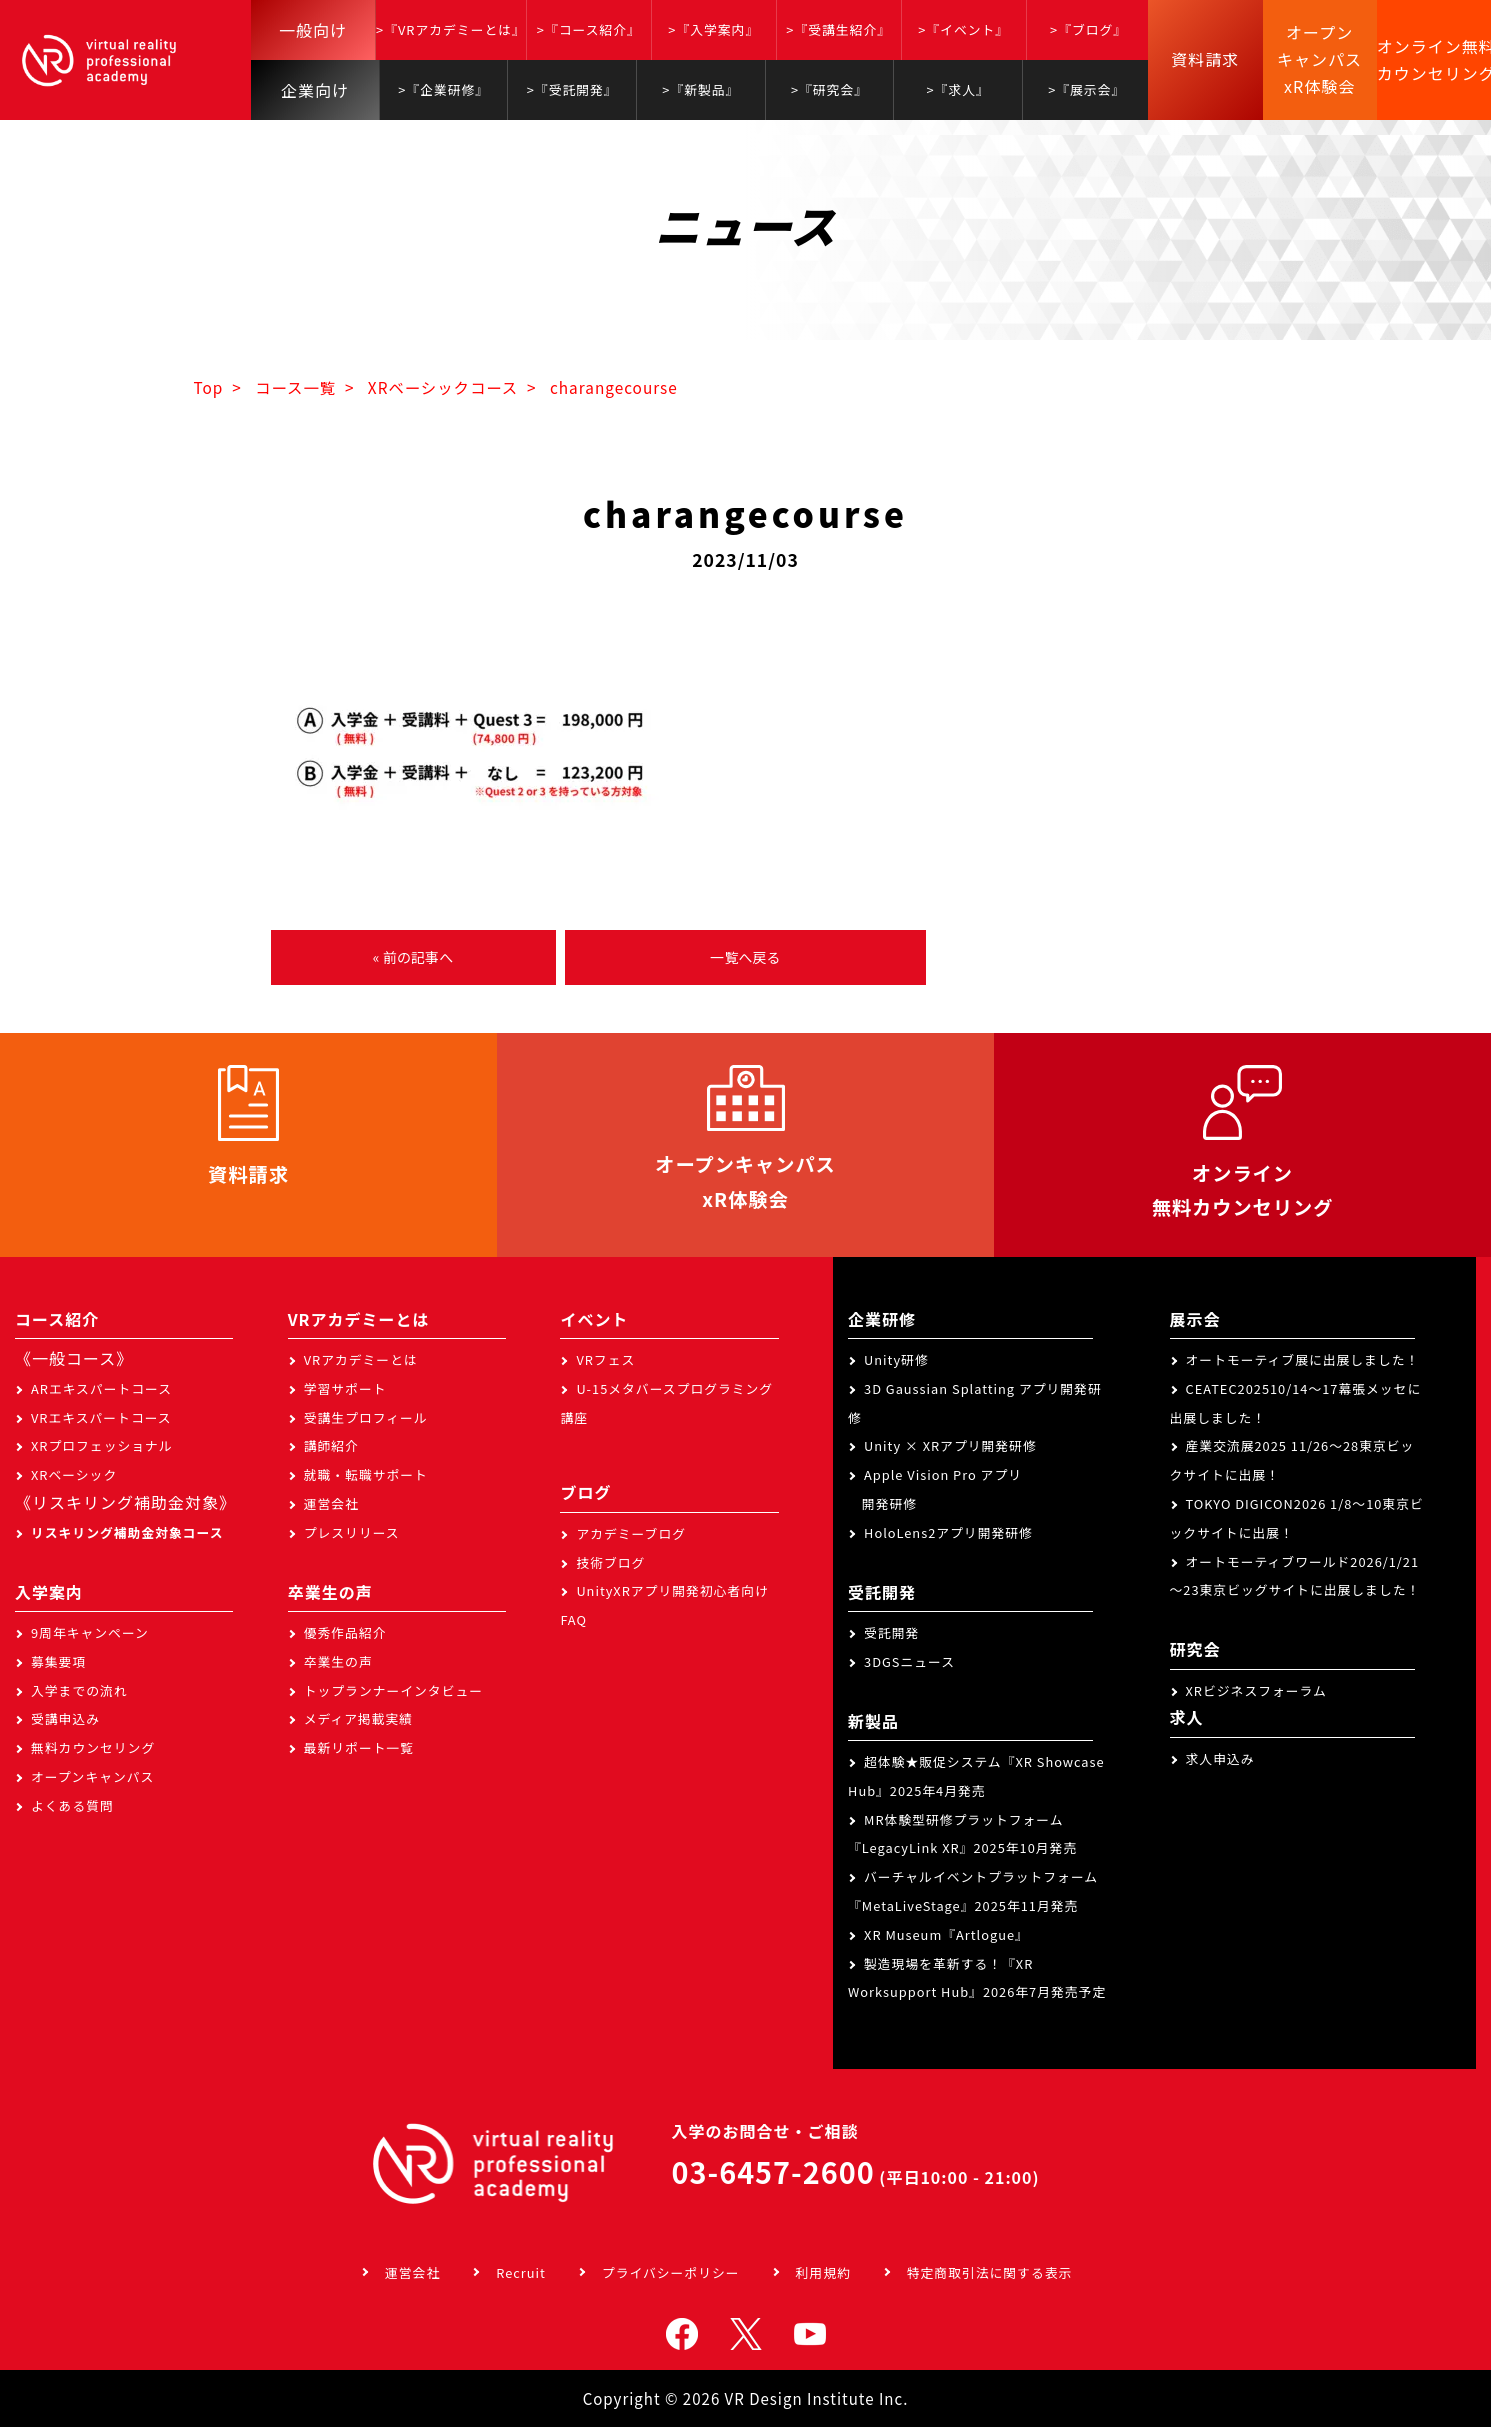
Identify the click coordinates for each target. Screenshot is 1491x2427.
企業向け (315, 90)
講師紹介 (331, 1445)
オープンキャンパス (92, 1776)
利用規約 (823, 2272)
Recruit (521, 2272)
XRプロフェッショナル (102, 1445)
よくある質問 (72, 1805)
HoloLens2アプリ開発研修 (948, 1532)
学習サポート (345, 1388)
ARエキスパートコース (101, 1388)
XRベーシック (74, 1474)
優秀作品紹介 (345, 1632)
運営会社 (331, 1503)
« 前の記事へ (413, 957)
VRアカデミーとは (361, 1359)
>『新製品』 (700, 89)
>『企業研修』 (443, 89)
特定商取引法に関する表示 (990, 2272)
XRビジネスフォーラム (1256, 1690)
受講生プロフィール (366, 1417)
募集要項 (58, 1661)
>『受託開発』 (572, 89)
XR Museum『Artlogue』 (946, 1934)
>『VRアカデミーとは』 (451, 29)
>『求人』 (957, 89)
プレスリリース (352, 1532)
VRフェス (605, 1359)
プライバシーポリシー (671, 2272)
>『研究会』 (829, 89)
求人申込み (1220, 1758)
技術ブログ (610, 1562)
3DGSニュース (909, 1661)
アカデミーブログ (631, 1533)
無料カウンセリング (93, 1747)
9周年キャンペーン (90, 1632)
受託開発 (891, 1632)
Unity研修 (896, 1359)
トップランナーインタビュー (393, 1690)
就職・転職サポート (366, 1474)
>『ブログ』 (1088, 29)
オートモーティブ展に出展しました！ (1303, 1359)
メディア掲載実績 (358, 1718)
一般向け (313, 30)
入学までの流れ (79, 1690)
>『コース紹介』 (589, 29)
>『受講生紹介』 (838, 29)
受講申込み (65, 1718)
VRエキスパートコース (101, 1417)
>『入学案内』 (713, 29)
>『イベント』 (963, 29)
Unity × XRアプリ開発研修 (950, 1445)
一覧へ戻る (745, 957)
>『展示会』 (1086, 89)
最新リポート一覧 (359, 1747)
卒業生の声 (338, 1661)
